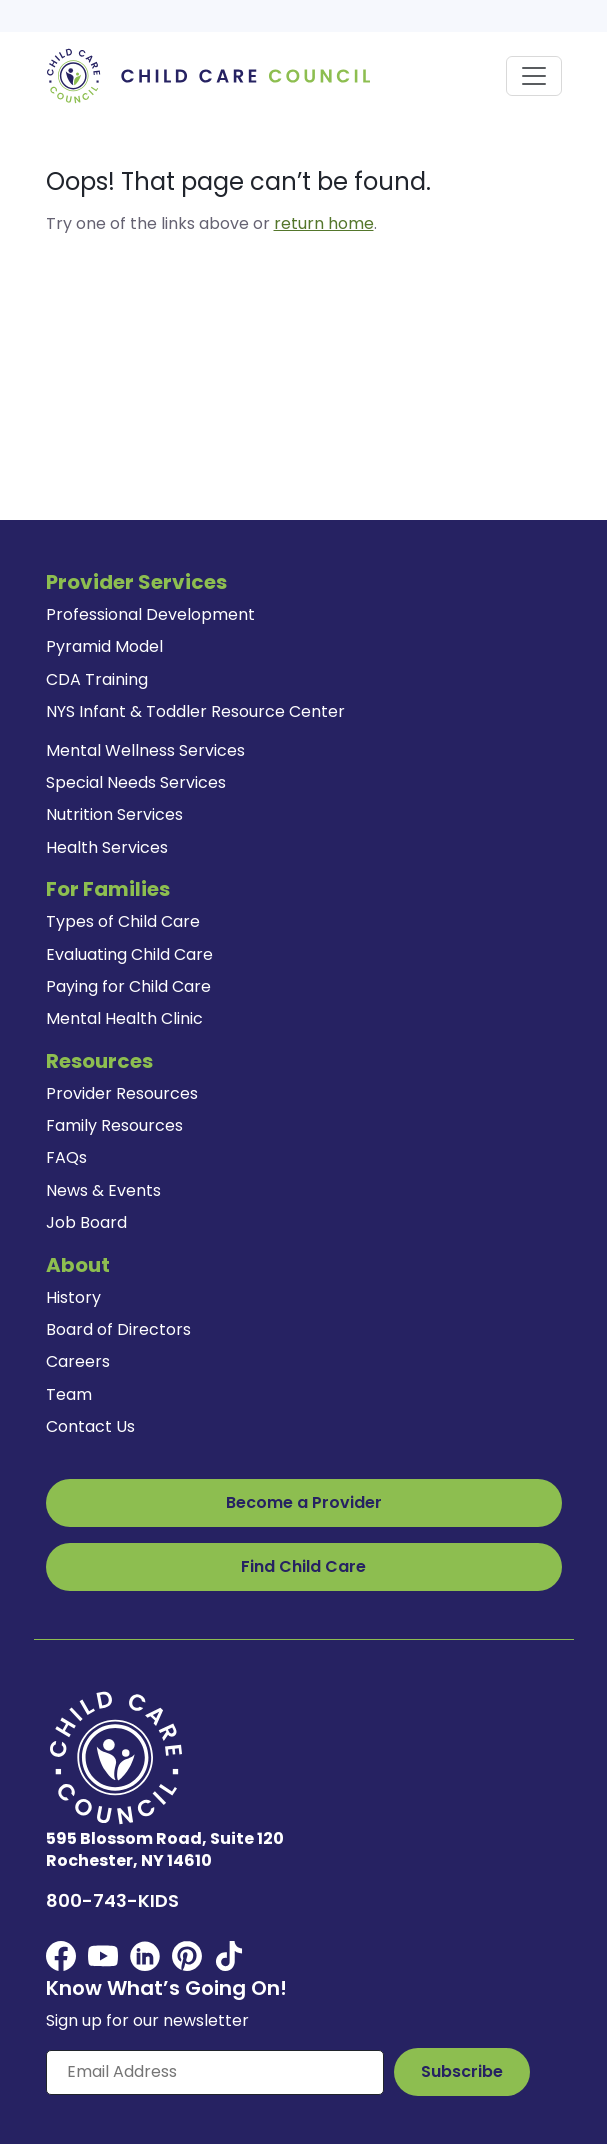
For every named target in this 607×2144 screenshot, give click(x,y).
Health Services (107, 847)
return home (324, 223)
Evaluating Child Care (129, 954)
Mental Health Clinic (124, 1018)
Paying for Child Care (128, 986)
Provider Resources (122, 1093)
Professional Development (150, 614)
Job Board (86, 1222)
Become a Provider (304, 1502)
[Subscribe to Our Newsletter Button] (462, 2072)
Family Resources (114, 1125)
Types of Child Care (123, 921)
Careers (78, 1361)
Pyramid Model (104, 646)
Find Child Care (303, 1566)
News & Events (103, 1190)
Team (69, 1394)
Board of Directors (118, 1329)
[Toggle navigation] (534, 76)
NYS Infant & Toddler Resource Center (195, 711)
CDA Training (97, 679)
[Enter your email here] (215, 2072)
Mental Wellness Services (145, 750)
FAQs (66, 1157)
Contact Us (90, 1426)
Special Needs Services (136, 782)
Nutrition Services (114, 814)
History (73, 1297)
